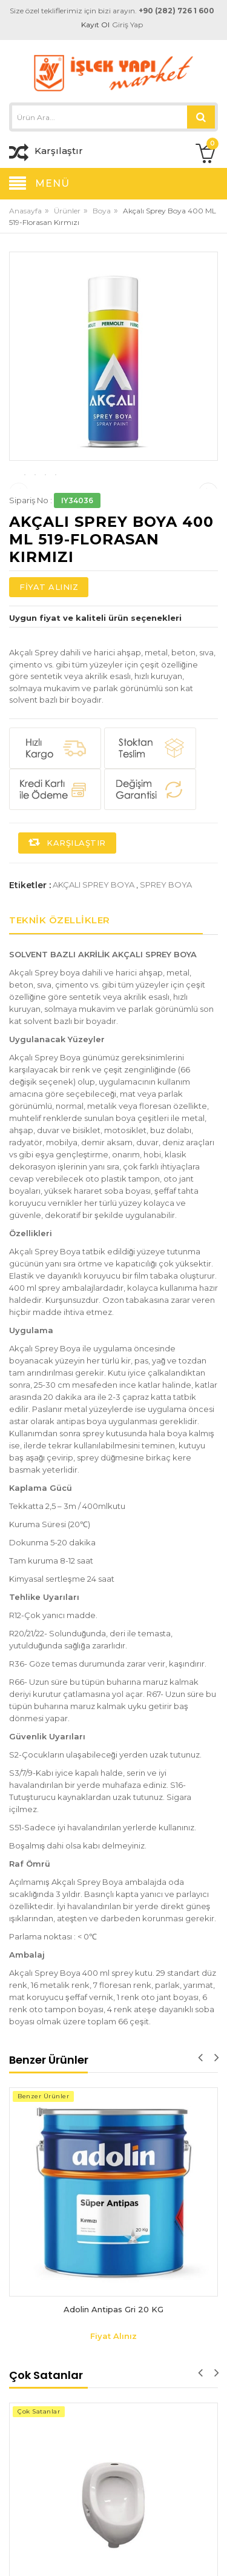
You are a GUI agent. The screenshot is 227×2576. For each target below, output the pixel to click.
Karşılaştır (67, 902)
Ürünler (67, 210)
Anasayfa (25, 210)
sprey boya (166, 944)
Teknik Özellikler (59, 979)
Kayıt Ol (96, 24)
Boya (102, 210)
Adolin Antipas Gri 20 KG (113, 2369)
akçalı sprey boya (93, 944)
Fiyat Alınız (48, 646)
